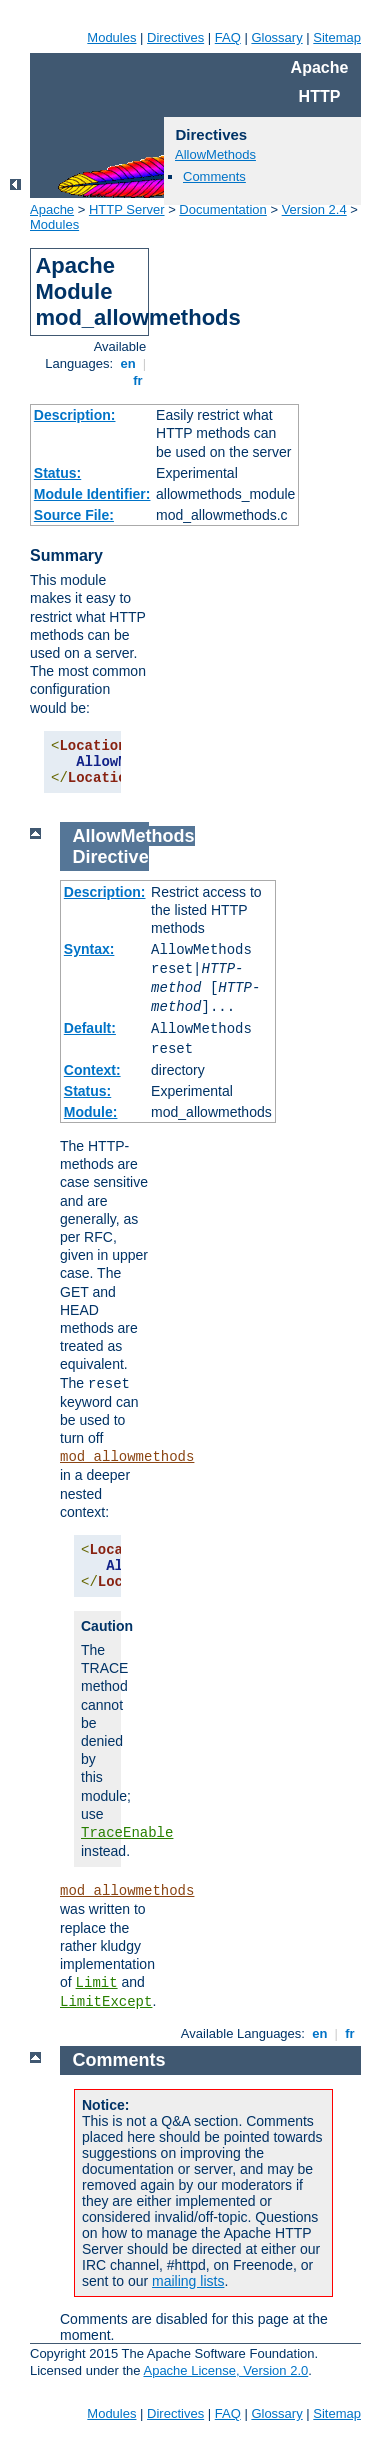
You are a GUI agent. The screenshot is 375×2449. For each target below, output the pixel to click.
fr (138, 380)
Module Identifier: (92, 494)
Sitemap (337, 37)
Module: (91, 1112)
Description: (75, 415)
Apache (52, 209)
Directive (111, 857)
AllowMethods (215, 154)
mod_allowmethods (127, 1457)
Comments (214, 176)
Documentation (222, 209)
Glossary (276, 37)
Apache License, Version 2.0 (225, 2370)
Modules (111, 37)
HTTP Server (127, 209)
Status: (57, 473)
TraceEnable (127, 1833)
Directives (175, 37)
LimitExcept (106, 2002)
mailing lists (188, 2281)
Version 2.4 (314, 209)
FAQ (228, 37)
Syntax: (89, 949)
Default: (90, 1028)
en (128, 363)
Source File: (74, 515)
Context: (92, 1070)
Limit (97, 1983)
